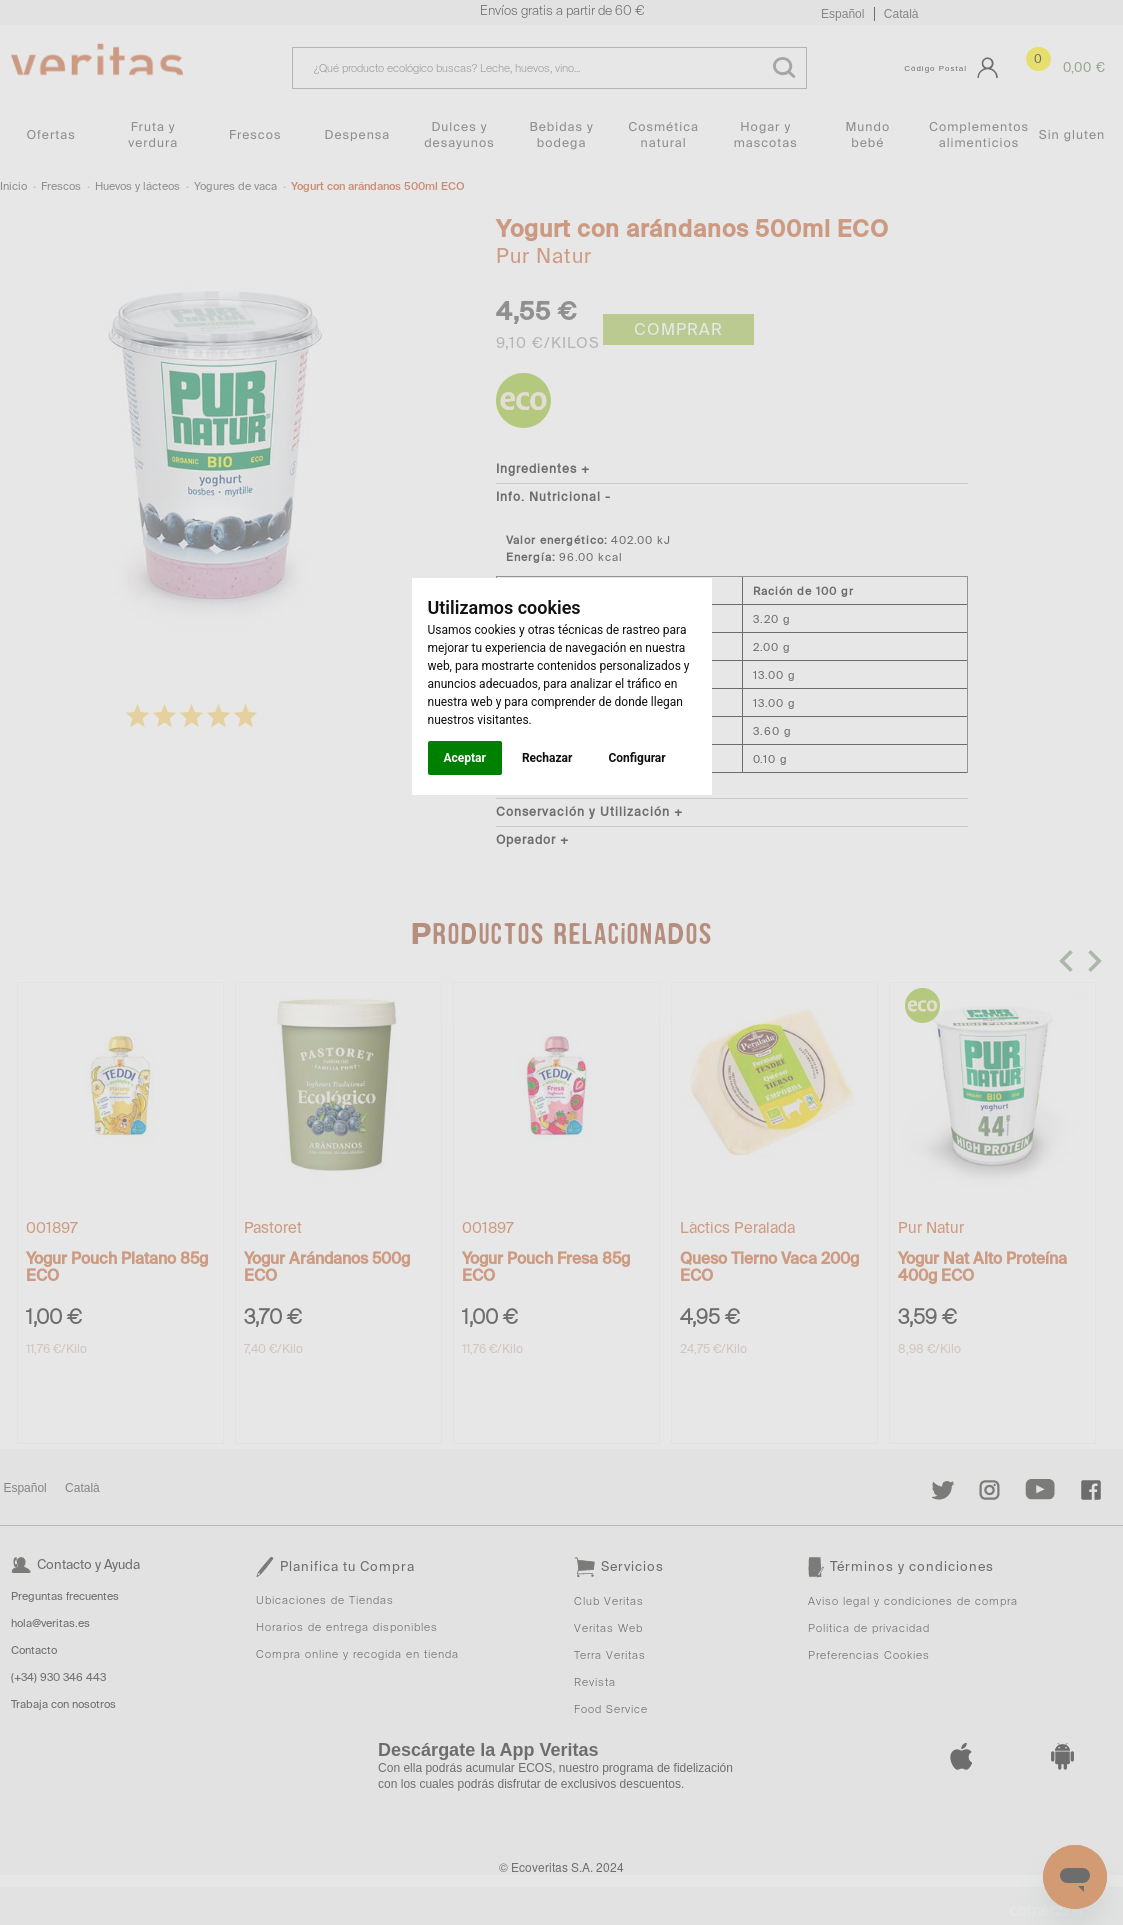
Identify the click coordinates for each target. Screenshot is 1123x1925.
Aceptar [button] (465, 758)
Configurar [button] (636, 758)
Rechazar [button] (547, 758)
